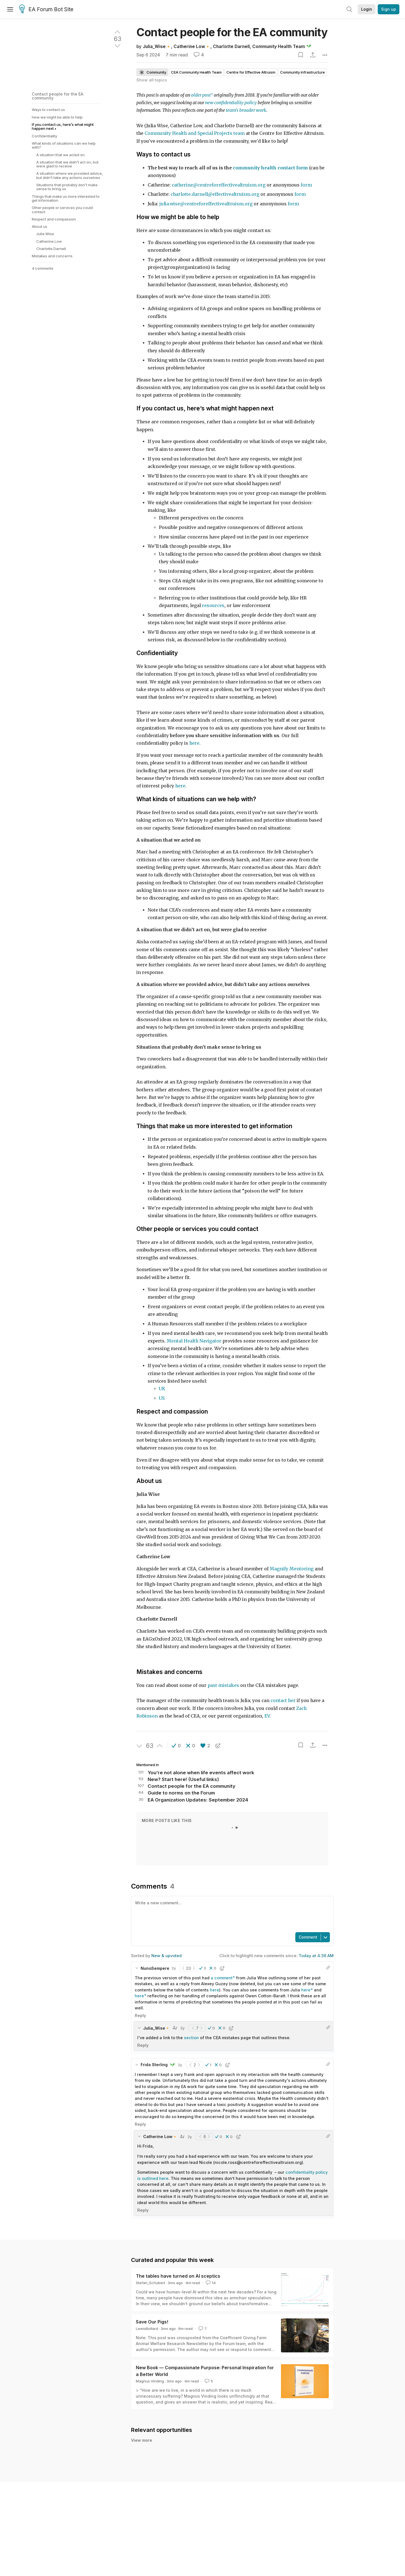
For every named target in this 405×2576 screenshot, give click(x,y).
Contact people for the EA (232, 32)
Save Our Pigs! (152, 2322)
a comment (222, 1977)
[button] (176, 1745)
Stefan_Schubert (150, 2282)
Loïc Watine (155, 2449)
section (191, 2037)
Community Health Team (278, 46)
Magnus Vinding (150, 2381)
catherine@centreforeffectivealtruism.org (219, 185)
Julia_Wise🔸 (157, 46)
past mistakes (223, 1685)
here (214, 1989)
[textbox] (231, 1914)
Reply (140, 2015)
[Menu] (10, 9)
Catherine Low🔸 (192, 46)
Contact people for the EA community (57, 96)
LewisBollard (147, 2328)
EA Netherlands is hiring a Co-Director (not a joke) (200, 2460)
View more (141, 2495)
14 (210, 2282)
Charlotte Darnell (231, 46)
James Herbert (158, 2467)
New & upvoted (166, 1955)
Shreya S (153, 2484)
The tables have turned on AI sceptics (178, 2276)
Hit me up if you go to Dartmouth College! (191, 2478)
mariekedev (183, 2467)
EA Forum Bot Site (46, 9)
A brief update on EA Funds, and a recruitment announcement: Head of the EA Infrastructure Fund (254, 2443)
